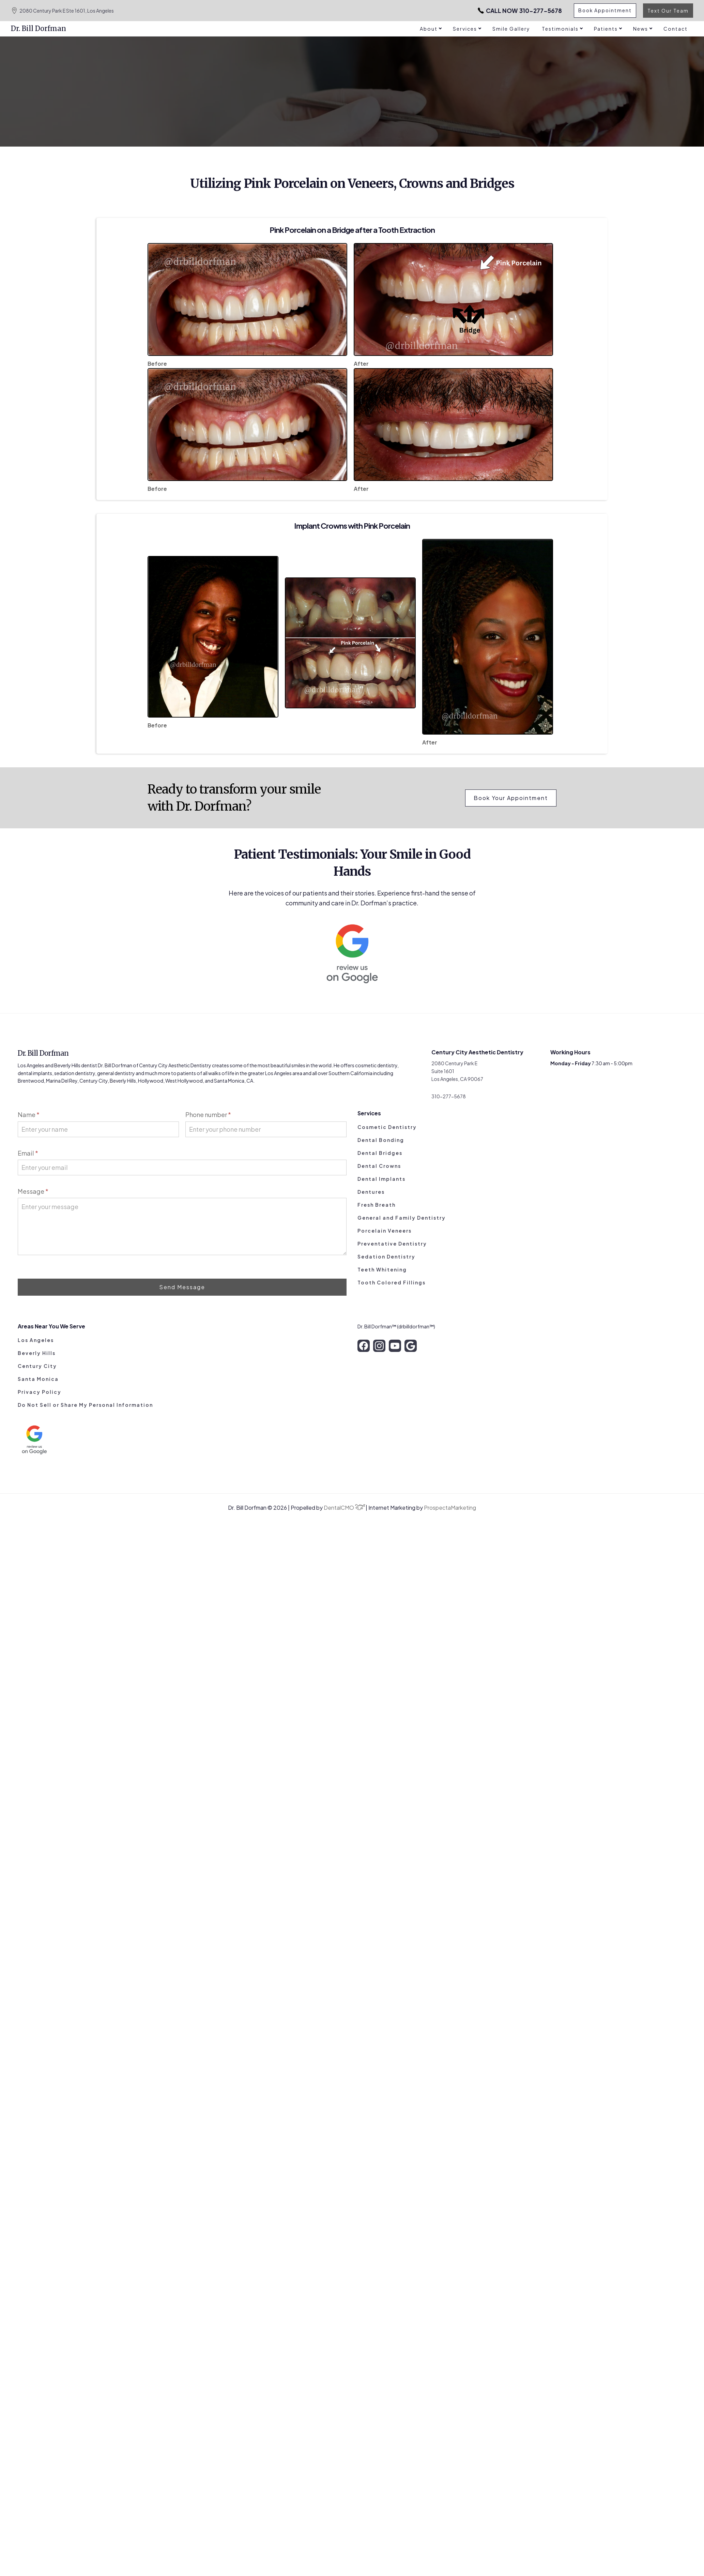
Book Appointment (604, 10)
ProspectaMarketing (450, 1507)
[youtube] (395, 1346)
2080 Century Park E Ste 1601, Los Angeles (62, 10)
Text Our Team (668, 10)
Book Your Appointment (511, 797)
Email (28, 1153)
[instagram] (379, 1346)
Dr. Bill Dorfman (38, 28)
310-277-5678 (515, 10)
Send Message (182, 1287)
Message (33, 1191)
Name (29, 1114)
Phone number (208, 1114)
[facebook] (363, 1346)
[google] (410, 1346)
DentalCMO (344, 1507)
